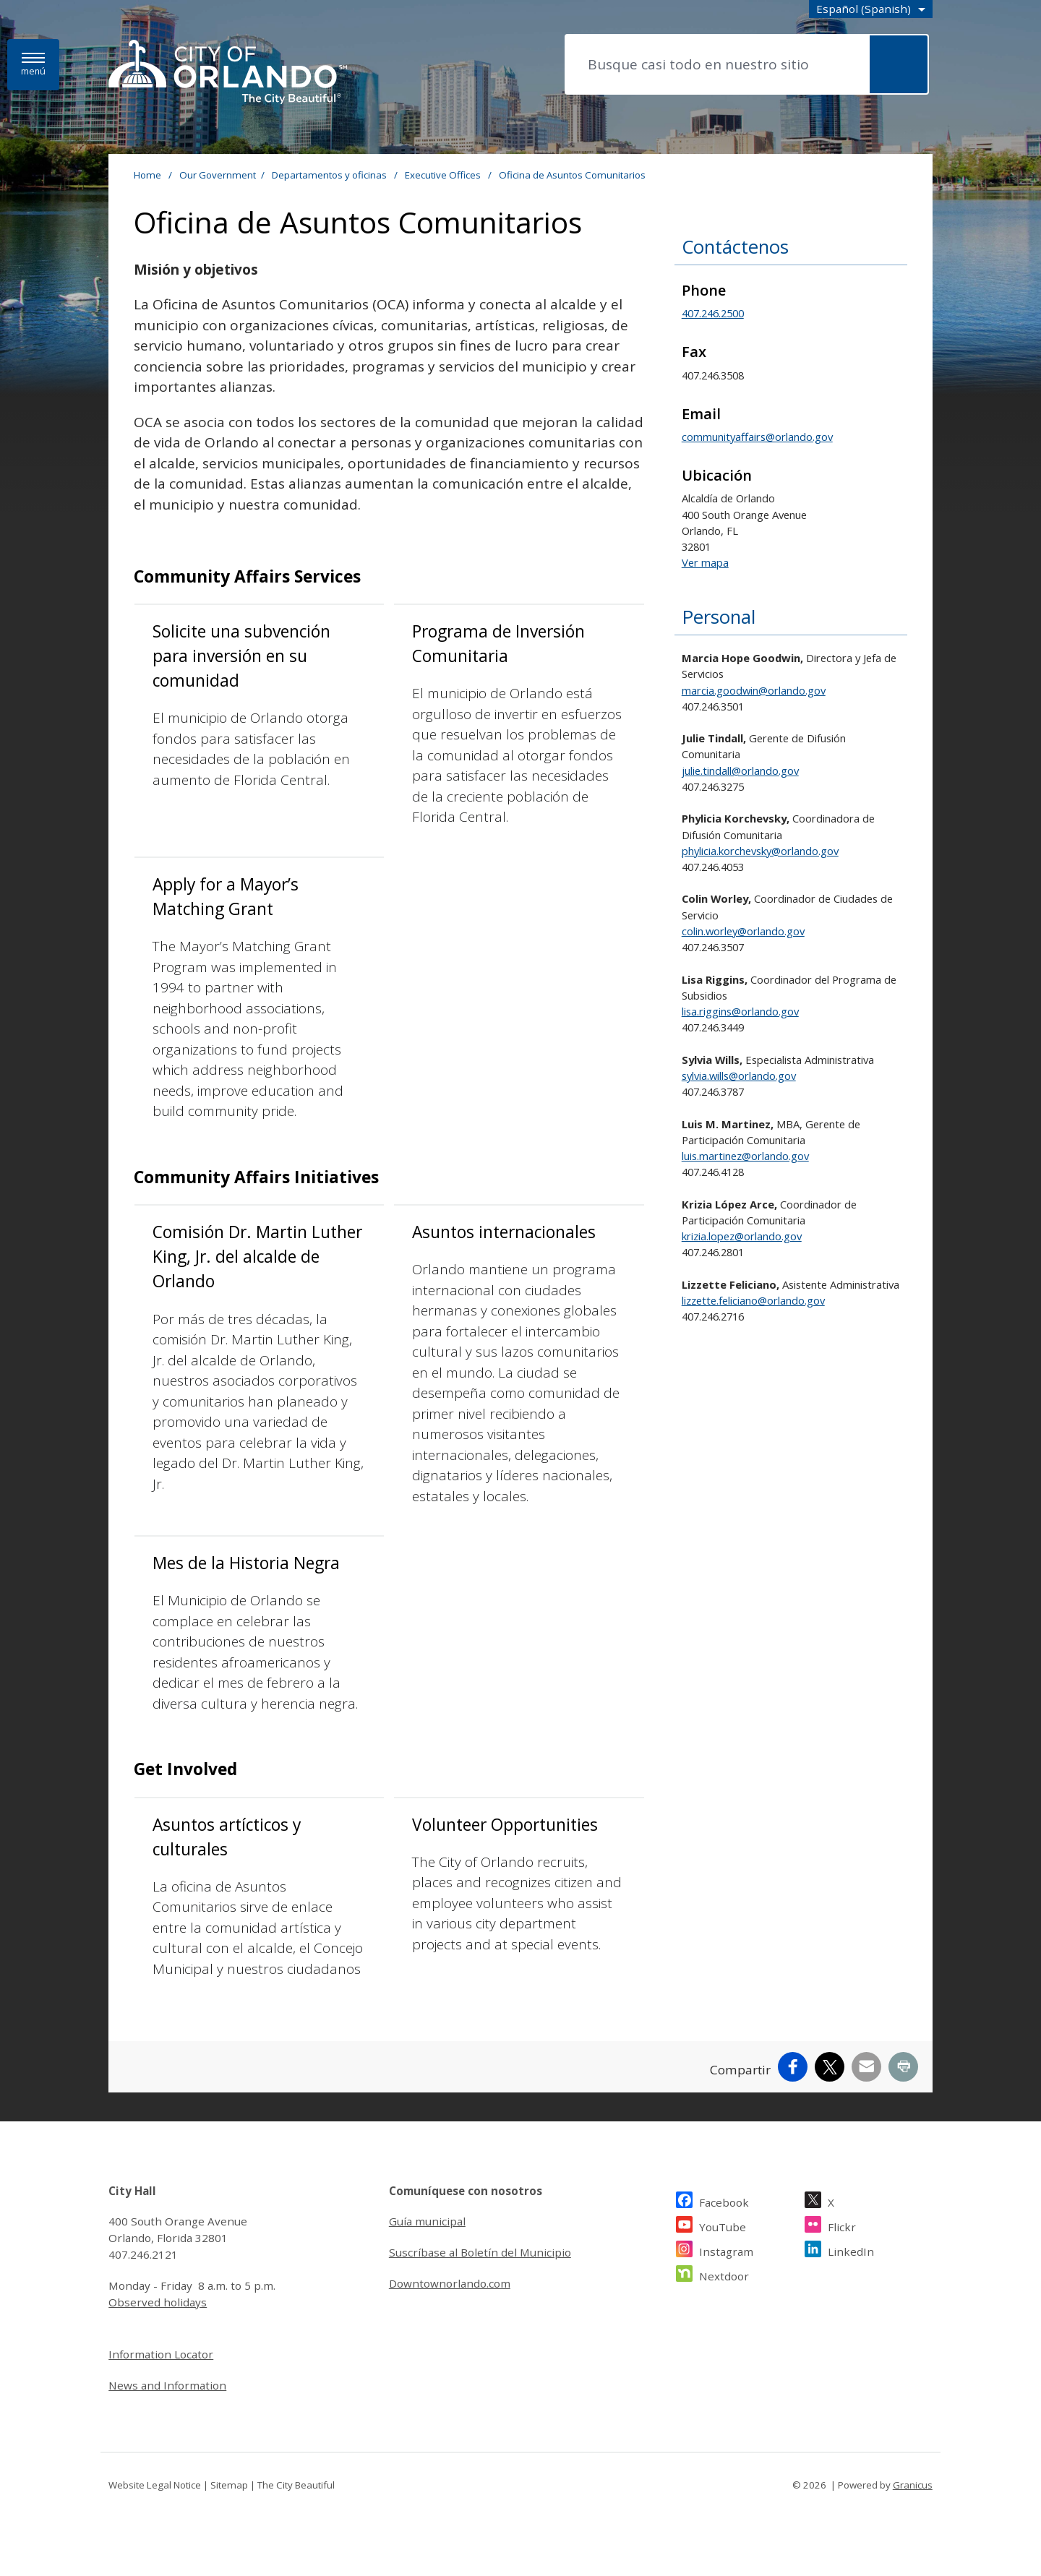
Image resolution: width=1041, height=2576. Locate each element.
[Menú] (33, 64)
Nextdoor (724, 2274)
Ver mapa (705, 562)
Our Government (217, 174)
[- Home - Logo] (227, 73)
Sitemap (229, 2484)
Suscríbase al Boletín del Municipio (480, 2252)
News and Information (167, 2385)
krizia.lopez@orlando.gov (742, 1236)
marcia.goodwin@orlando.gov (754, 690)
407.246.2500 (713, 313)
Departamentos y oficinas (330, 174)
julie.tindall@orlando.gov (740, 770)
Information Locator (160, 2354)
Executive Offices (444, 174)
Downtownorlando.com (449, 2283)
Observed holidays (157, 2302)
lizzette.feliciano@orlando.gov (753, 1300)
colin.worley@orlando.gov (743, 931)
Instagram (726, 2250)
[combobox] (871, 9)
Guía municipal (427, 2221)
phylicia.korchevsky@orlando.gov (760, 850)
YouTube (722, 2225)
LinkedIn (851, 2250)
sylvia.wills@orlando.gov (739, 1075)
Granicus (913, 2484)
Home (147, 174)
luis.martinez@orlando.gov (745, 1156)
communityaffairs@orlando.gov (757, 436)
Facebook (724, 2200)
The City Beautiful (296, 2484)
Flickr (842, 2225)
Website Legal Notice (154, 2484)
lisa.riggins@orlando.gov (740, 1011)
